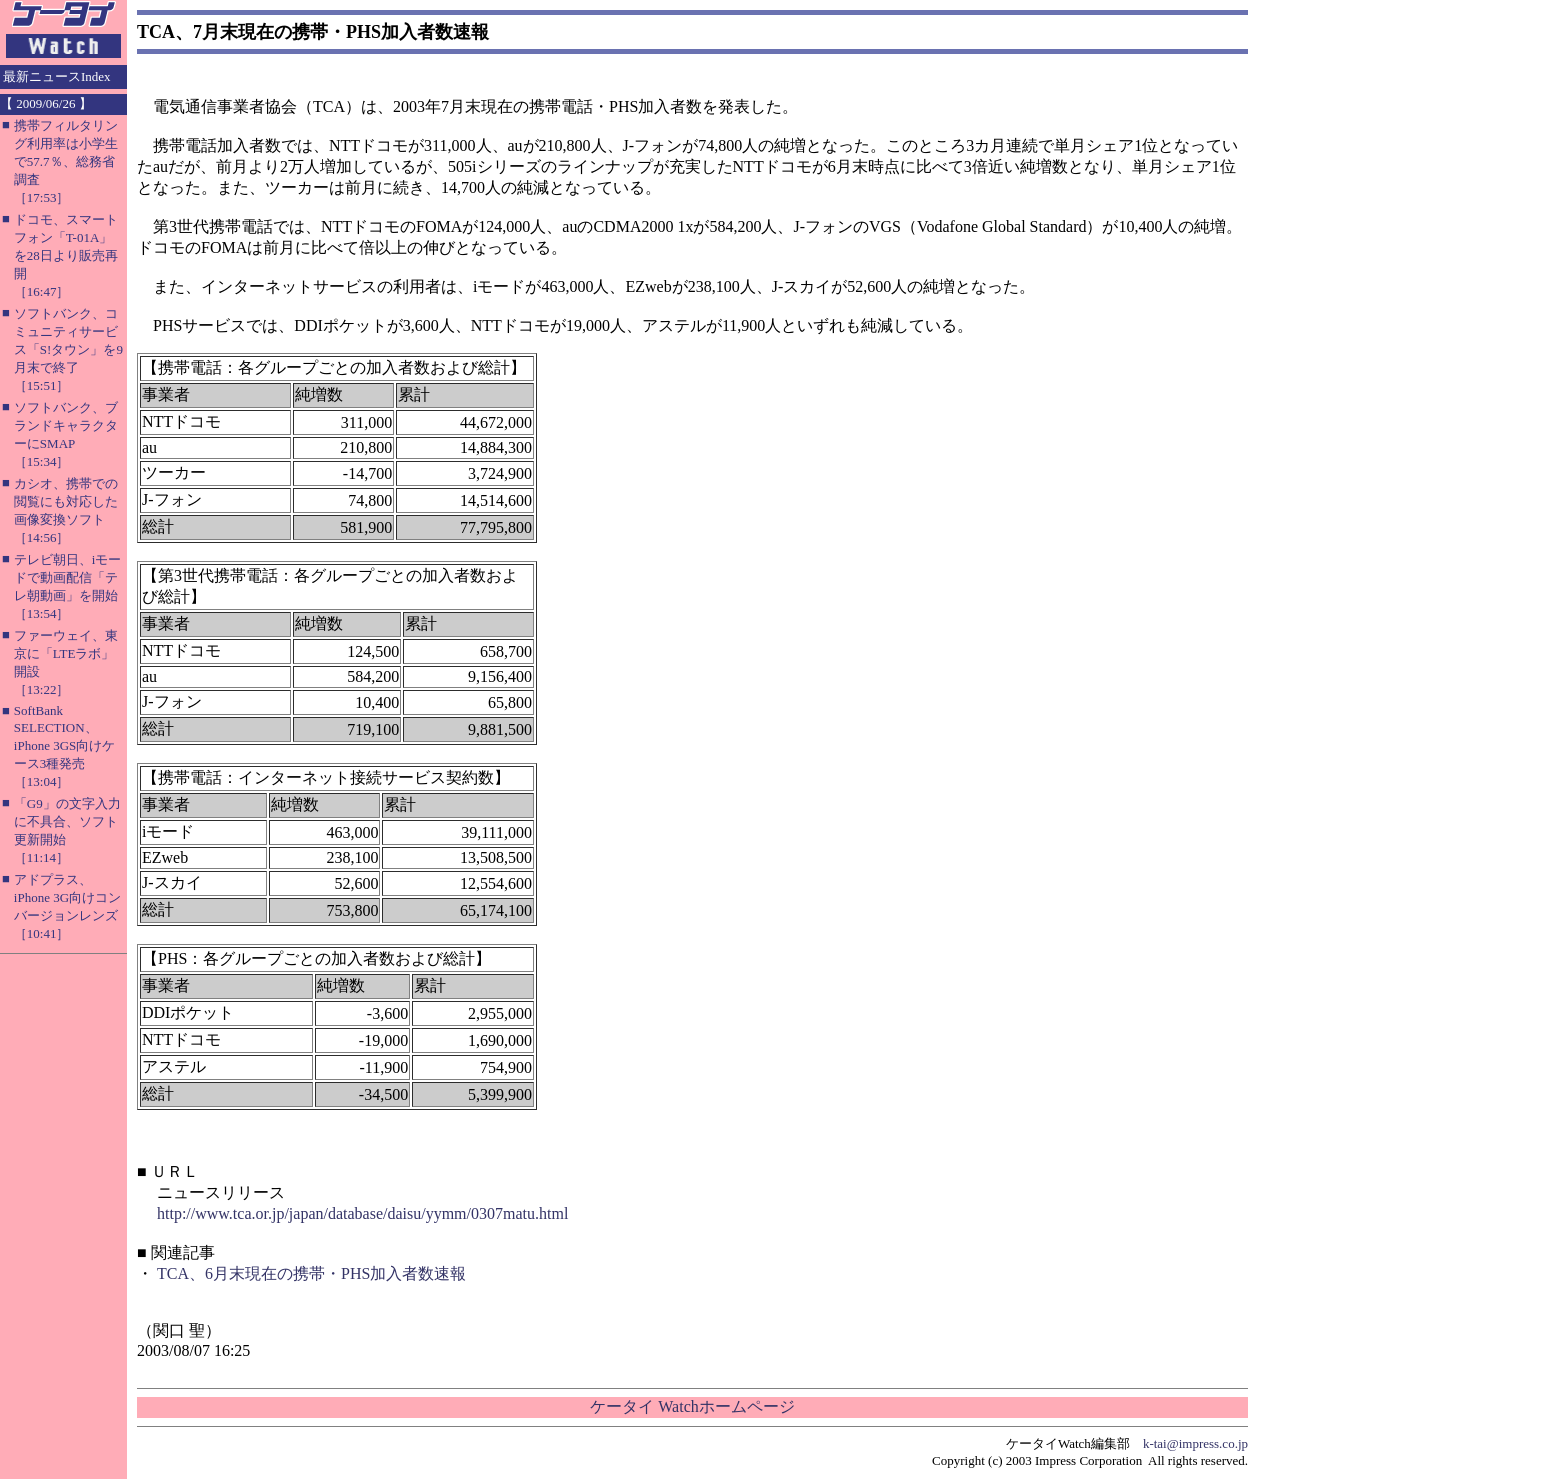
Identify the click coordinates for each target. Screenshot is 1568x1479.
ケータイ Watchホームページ (692, 1406)
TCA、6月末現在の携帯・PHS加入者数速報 (311, 1273)
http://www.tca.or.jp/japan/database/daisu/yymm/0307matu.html (362, 1213)
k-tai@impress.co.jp (1195, 1443)
